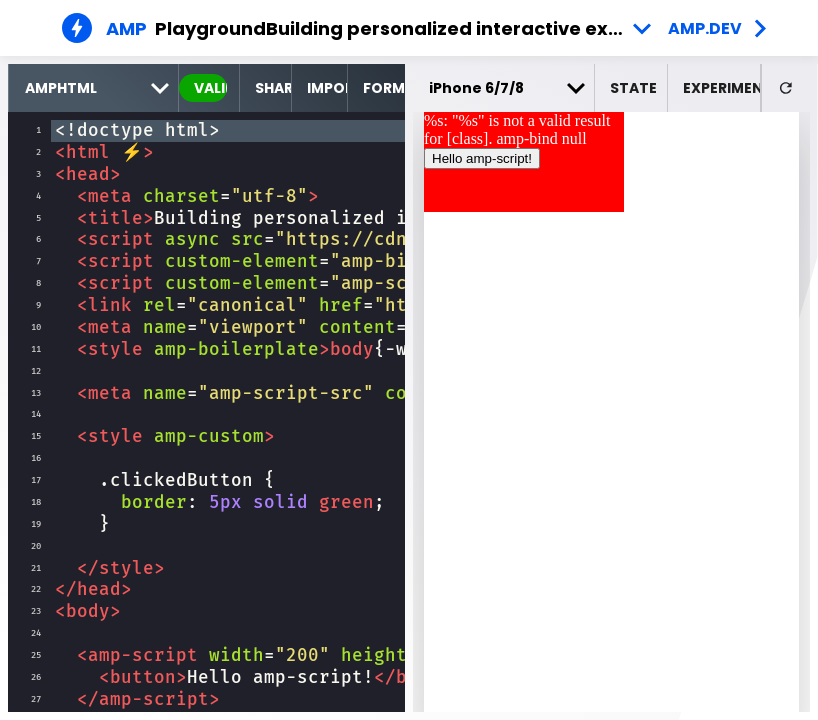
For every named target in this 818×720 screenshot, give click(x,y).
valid (210, 88)
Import (327, 88)
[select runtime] (93, 88)
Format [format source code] (384, 88)
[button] (631, 88)
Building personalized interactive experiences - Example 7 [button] (463, 28)
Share (272, 88)
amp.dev (705, 28)
